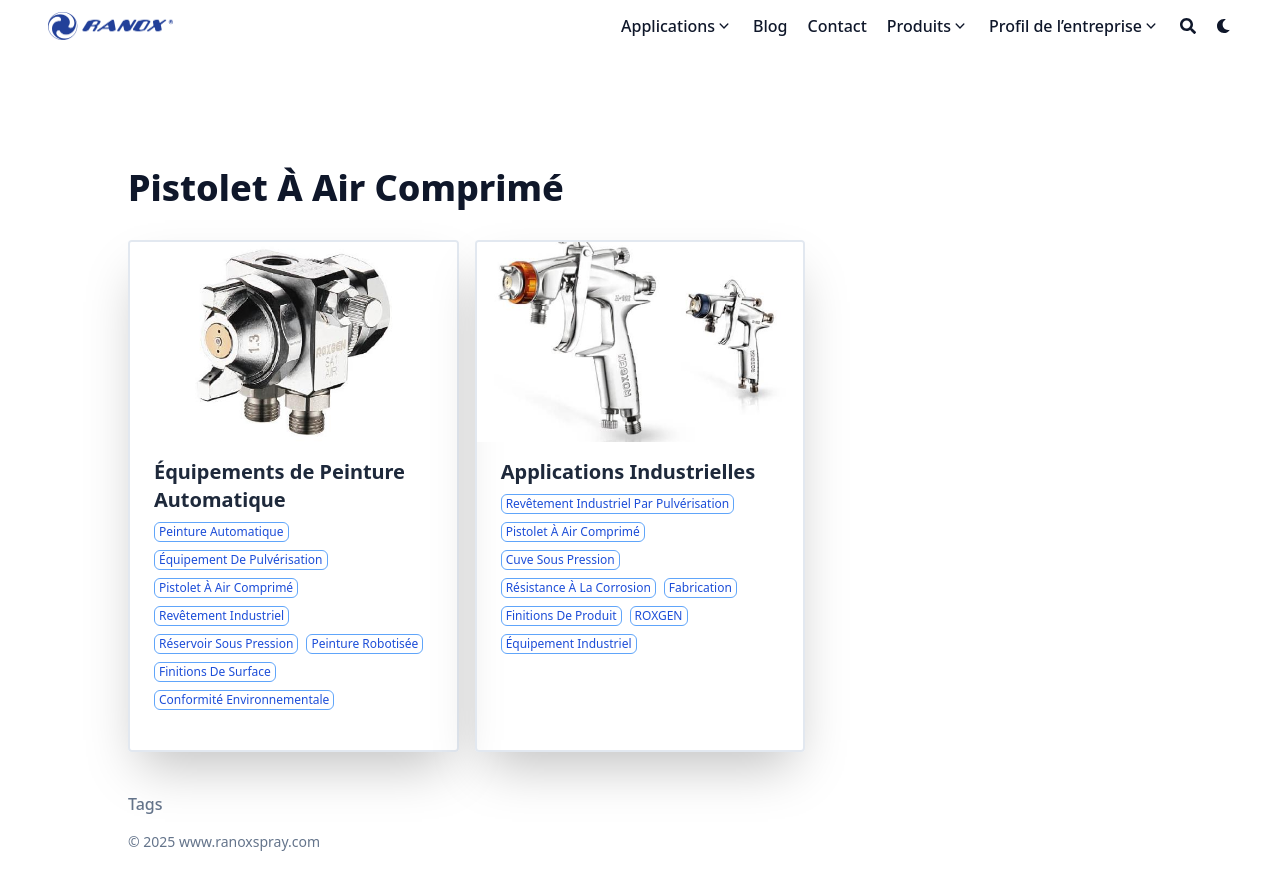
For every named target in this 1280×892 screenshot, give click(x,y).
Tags (145, 804)
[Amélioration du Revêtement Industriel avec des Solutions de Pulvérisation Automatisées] (293, 496)
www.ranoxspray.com (249, 841)
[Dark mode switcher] (1224, 26)
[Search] (1188, 26)
